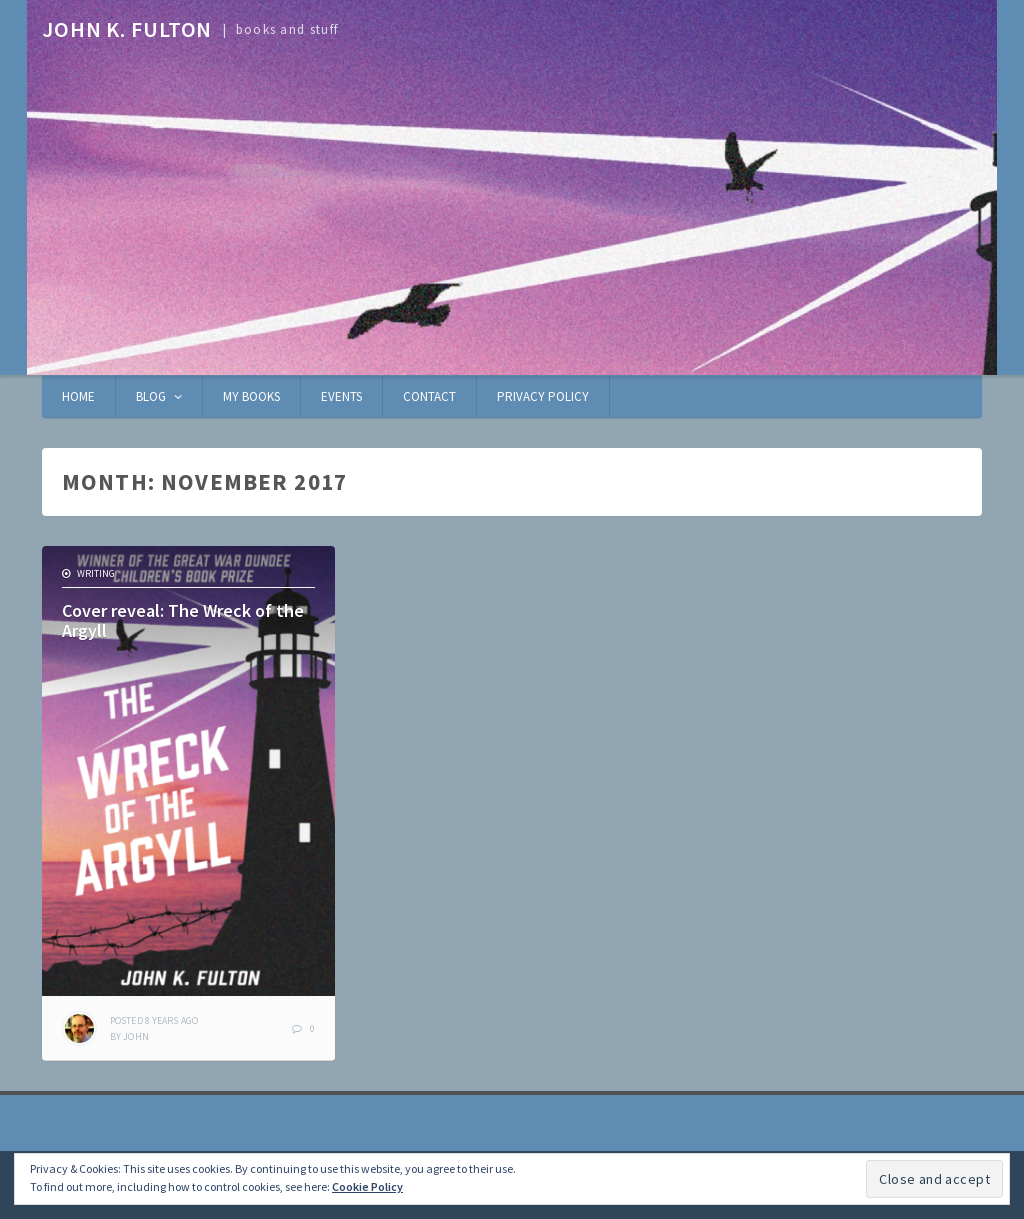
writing (96, 573)
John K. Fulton (127, 29)
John (135, 1036)
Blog (151, 396)
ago (154, 1020)
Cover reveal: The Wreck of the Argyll (183, 620)
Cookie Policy (367, 1186)
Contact (429, 396)
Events (341, 396)
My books (251, 396)
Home (78, 396)
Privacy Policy (543, 396)
